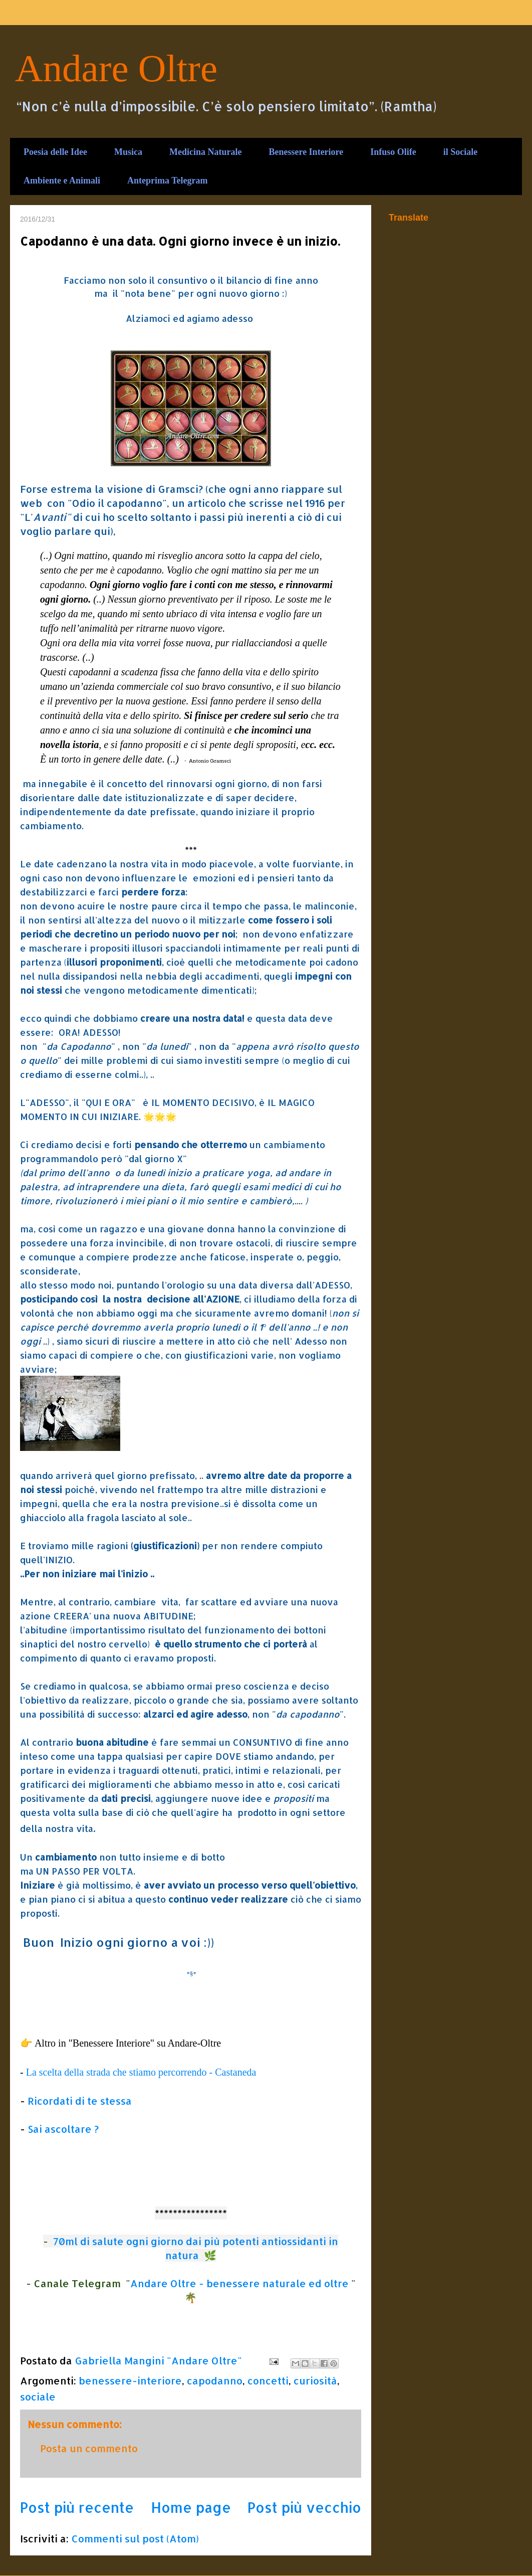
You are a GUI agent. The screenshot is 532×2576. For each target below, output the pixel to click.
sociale (38, 2396)
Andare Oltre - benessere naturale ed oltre (239, 2283)
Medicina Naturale (205, 152)
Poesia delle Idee (55, 152)
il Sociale (460, 152)
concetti (268, 2380)
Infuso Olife (393, 152)
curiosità (315, 2380)
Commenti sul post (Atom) (135, 2538)
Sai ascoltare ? (63, 2128)
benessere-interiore (130, 2380)
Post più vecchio (304, 2507)
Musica (128, 152)
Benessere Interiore (306, 152)
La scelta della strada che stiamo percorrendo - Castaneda (141, 2072)
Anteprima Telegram (167, 180)
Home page (191, 2507)
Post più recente (77, 2507)
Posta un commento (89, 2448)
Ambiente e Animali (62, 180)
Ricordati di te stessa (80, 2100)
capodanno (214, 2380)
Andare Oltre (116, 68)
